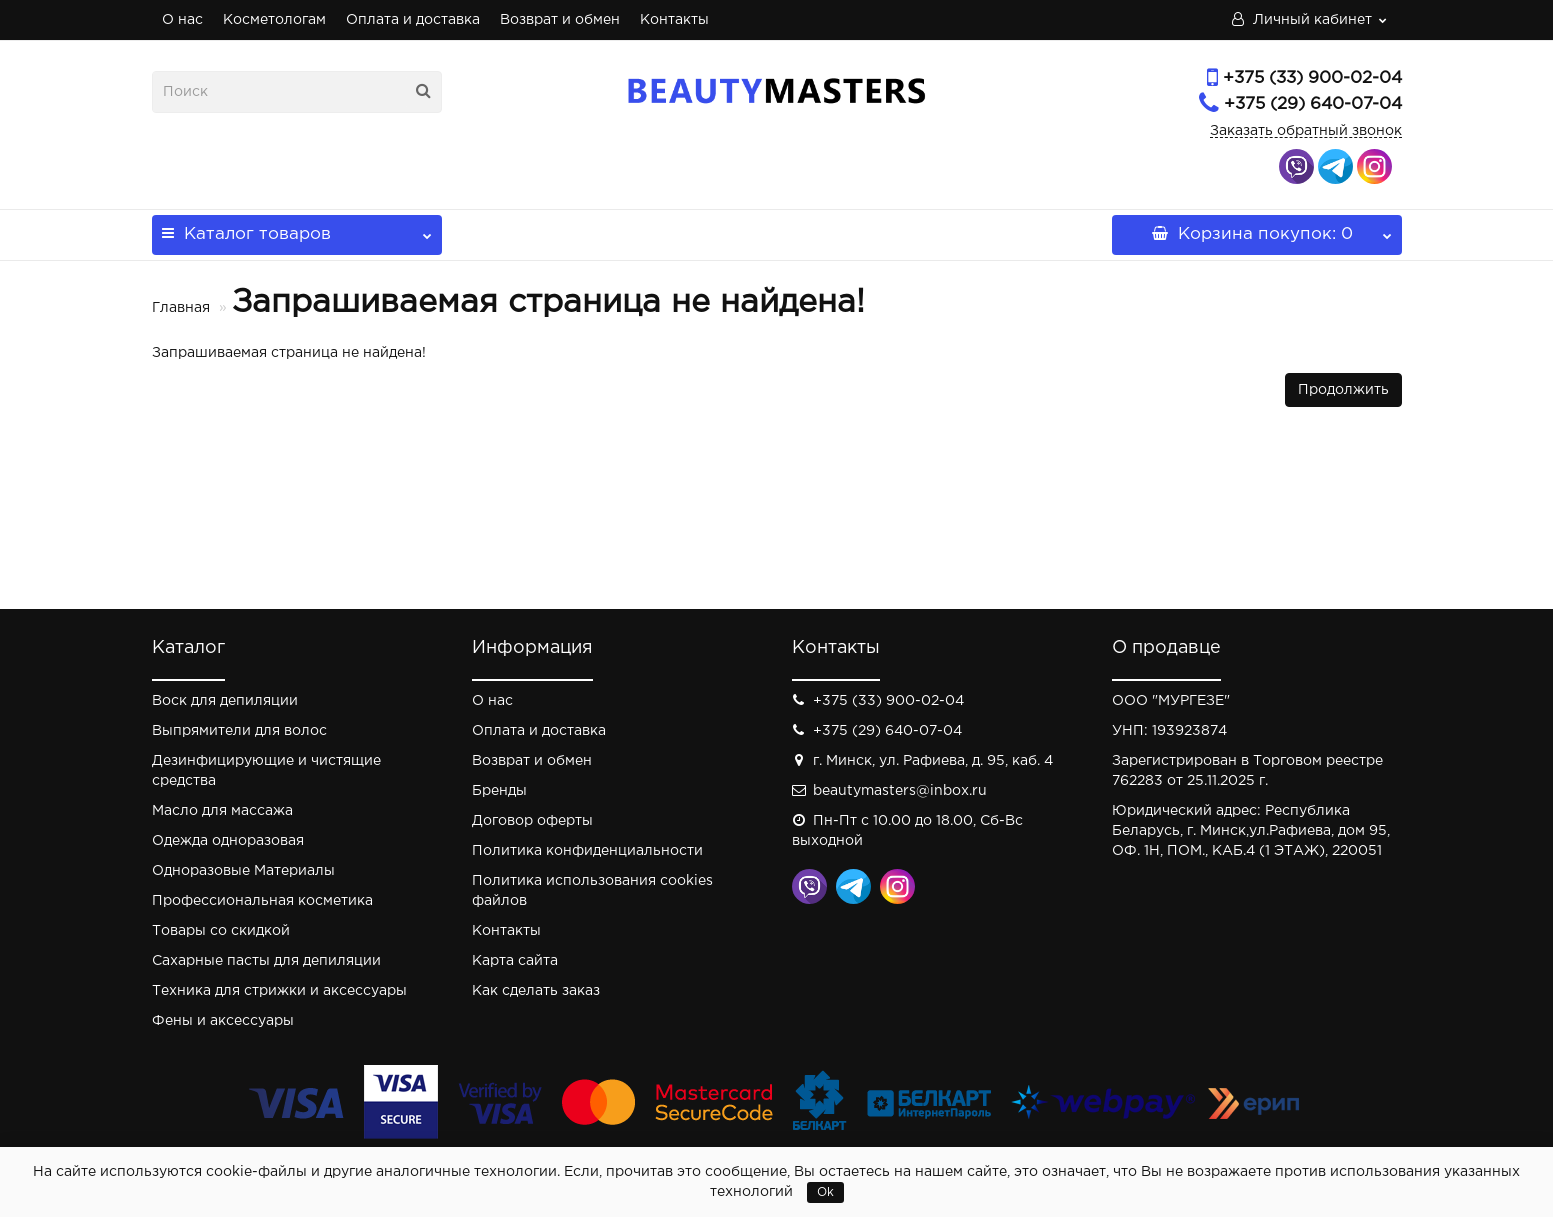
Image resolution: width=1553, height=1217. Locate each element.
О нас (182, 20)
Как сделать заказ (536, 991)
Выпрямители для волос (239, 731)
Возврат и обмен (560, 20)
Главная (181, 308)
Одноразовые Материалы (243, 871)
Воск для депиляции (225, 701)
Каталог (297, 228)
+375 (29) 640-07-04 (1313, 104)
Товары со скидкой (221, 931)
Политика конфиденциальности (587, 851)
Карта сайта (515, 961)
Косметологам (274, 20)
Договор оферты (532, 821)
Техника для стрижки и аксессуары (279, 991)
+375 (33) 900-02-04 (1312, 78)
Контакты (674, 20)
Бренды (499, 791)
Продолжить (1343, 390)
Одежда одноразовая (228, 841)
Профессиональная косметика (262, 901)
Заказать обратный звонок (1306, 131)
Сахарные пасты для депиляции (266, 961)
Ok (825, 1192)
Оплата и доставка (413, 20)
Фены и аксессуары (223, 1021)
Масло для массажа (222, 811)
